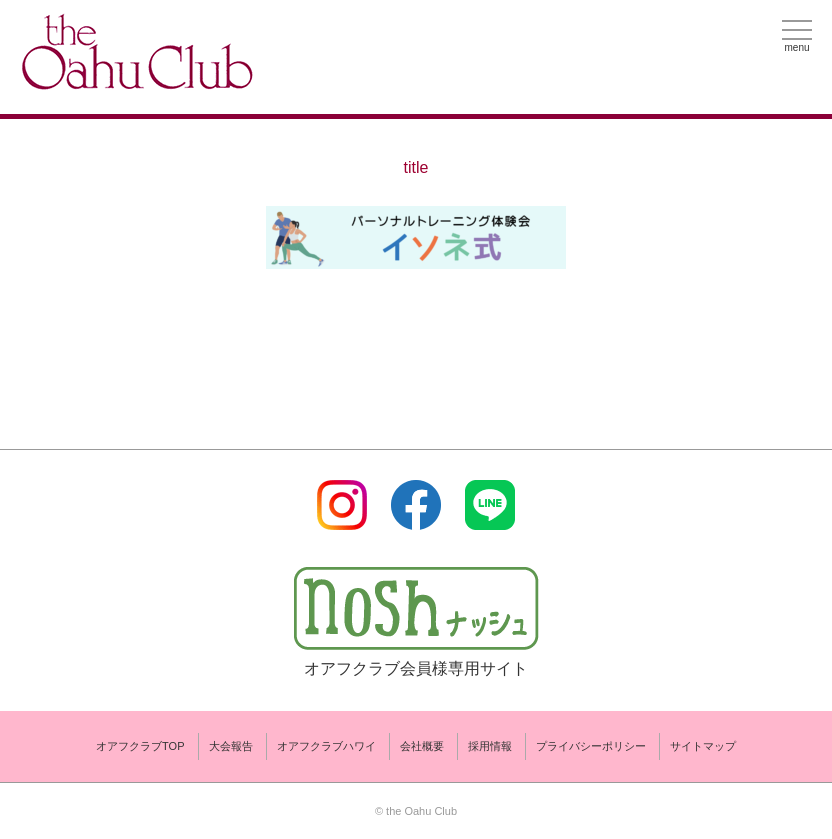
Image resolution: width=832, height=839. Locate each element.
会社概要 (422, 746)
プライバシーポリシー (591, 746)
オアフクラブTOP (140, 746)
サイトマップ (703, 746)
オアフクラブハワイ (326, 746)
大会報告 (231, 746)
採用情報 (490, 746)
